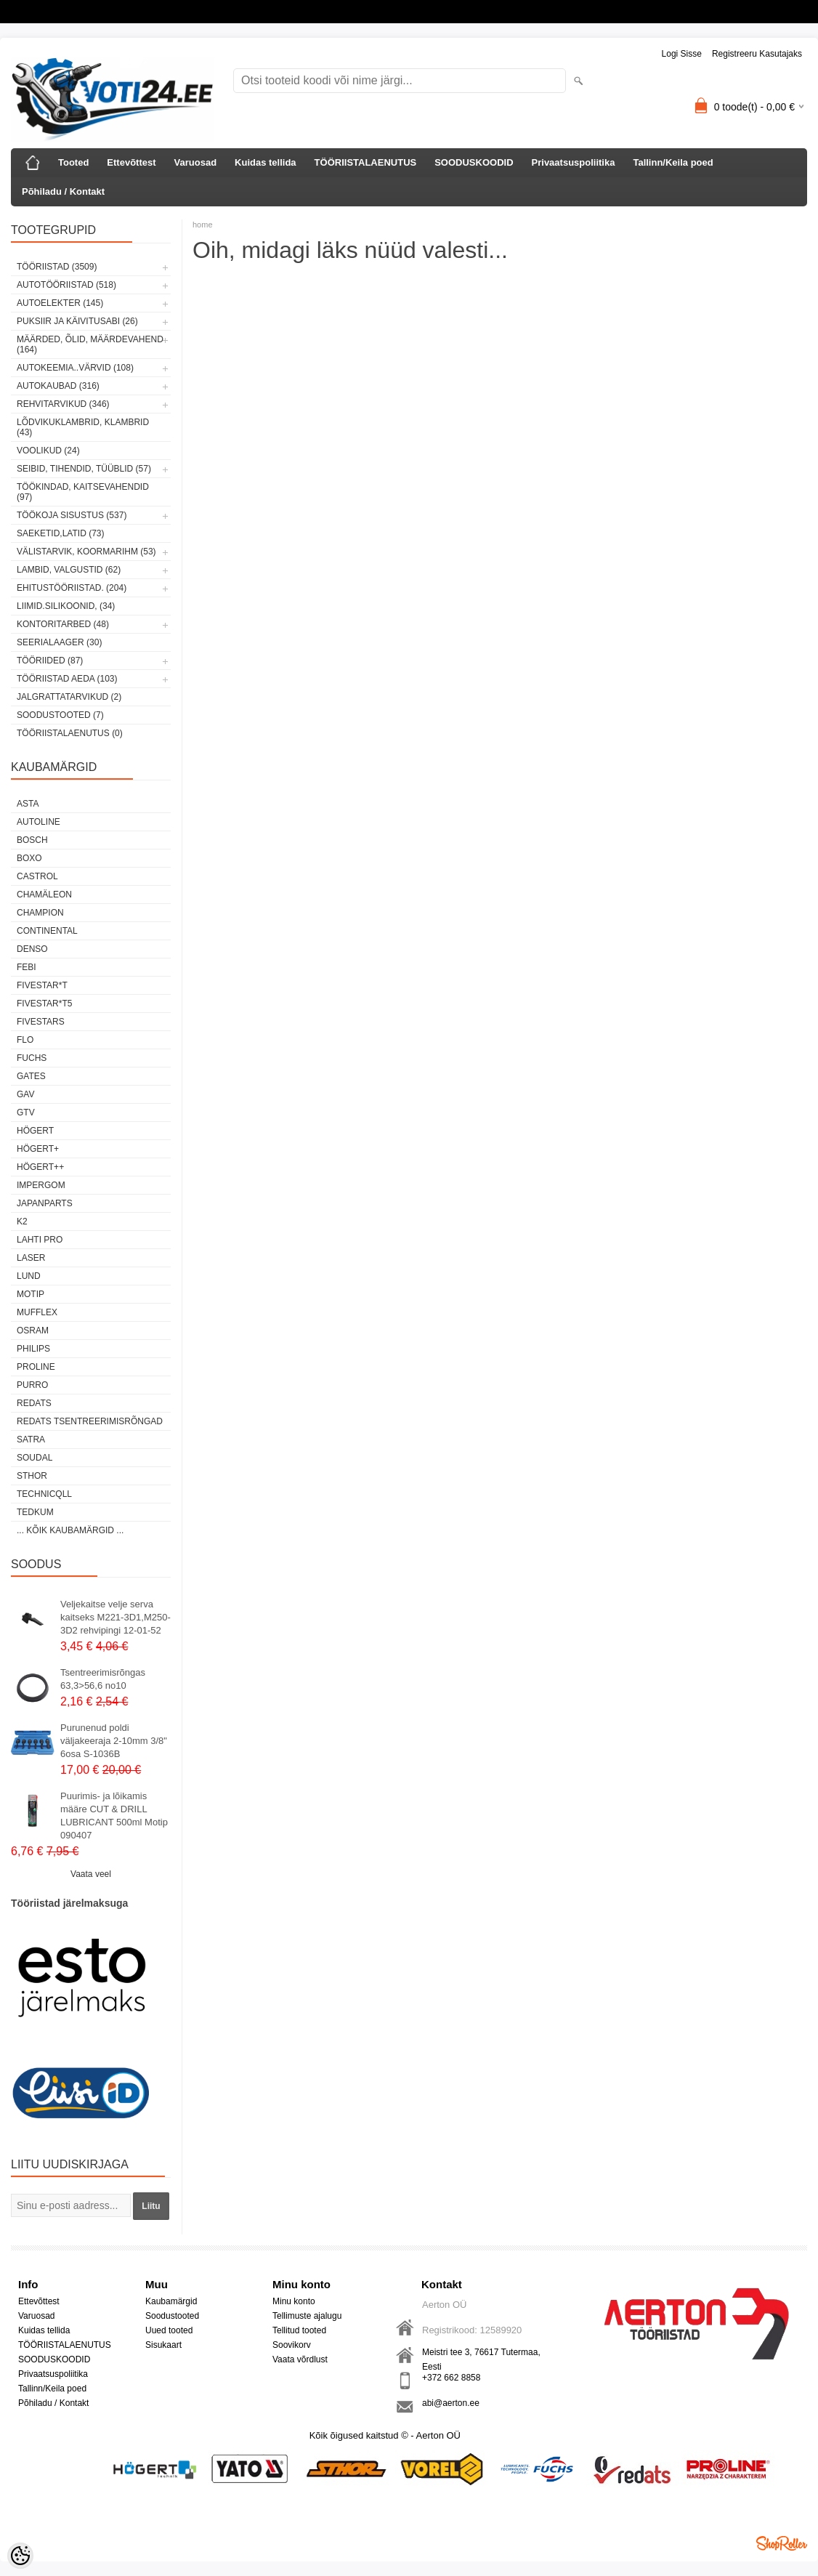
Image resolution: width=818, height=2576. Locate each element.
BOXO (29, 858)
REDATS (34, 1403)
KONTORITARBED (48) (63, 624)
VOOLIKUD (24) (48, 450)
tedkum (35, 1512)
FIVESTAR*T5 (44, 1003)
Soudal (34, 1458)
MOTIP (30, 1294)
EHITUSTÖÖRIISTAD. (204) (71, 588)
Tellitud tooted (299, 2330)
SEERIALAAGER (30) (59, 642)
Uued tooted (169, 2330)
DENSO (32, 949)
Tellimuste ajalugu (306, 2316)
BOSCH (32, 840)
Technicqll (44, 1494)
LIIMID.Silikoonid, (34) (66, 606)
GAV (25, 1094)
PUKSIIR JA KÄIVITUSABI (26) (77, 321)
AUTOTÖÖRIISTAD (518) (66, 285)
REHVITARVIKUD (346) (63, 404)
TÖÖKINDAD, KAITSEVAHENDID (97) (83, 492)
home (203, 224)
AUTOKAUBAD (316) (58, 386)
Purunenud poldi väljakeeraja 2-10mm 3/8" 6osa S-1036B (113, 1740)
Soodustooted (172, 2316)
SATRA (31, 1439)
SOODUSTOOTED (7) (60, 715)
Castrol (37, 876)
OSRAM (33, 1330)
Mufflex (37, 1312)
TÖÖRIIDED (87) (50, 660)
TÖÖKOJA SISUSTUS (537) (71, 515)
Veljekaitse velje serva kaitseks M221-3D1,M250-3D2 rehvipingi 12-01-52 (115, 1617)
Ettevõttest (131, 162)
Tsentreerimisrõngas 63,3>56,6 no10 (102, 1679)
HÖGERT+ (38, 1149)
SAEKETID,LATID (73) (60, 533)
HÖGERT (35, 1131)
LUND (29, 1276)
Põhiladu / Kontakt (63, 191)
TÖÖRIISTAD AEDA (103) (67, 679)
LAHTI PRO (39, 1240)
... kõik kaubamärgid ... (70, 1530)
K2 (22, 1221)
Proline (36, 1367)
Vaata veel (90, 1874)
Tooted (73, 162)
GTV (26, 1112)
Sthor (32, 1476)
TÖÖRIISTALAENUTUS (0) (70, 733)
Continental (47, 931)
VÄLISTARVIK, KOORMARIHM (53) (86, 551)
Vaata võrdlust (300, 2359)
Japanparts (45, 1203)
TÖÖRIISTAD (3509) (57, 267)
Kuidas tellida (265, 162)
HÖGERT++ (40, 1167)
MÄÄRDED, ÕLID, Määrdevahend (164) (90, 344)
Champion (40, 913)
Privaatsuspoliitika (573, 162)
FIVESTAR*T (42, 985)
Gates (31, 1076)
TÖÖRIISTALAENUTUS (366, 162)
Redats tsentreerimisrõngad (90, 1421)
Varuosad (195, 162)
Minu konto (293, 2301)
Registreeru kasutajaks (757, 54)
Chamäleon (44, 894)
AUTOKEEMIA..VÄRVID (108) (75, 368)
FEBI (26, 967)
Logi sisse (682, 54)
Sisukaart (163, 2345)
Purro (32, 1385)
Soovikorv (291, 2345)
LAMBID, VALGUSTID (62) (69, 570)
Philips (33, 1349)
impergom (41, 1185)
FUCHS (31, 1058)
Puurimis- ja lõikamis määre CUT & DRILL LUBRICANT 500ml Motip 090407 (114, 1815)
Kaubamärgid (171, 2301)
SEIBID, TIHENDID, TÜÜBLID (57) (84, 469)
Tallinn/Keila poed (673, 162)
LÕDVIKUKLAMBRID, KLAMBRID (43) (83, 427)
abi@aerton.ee (450, 2403)
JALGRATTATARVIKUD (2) (69, 697)
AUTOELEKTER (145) (60, 303)
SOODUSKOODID (473, 162)
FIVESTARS (41, 1022)
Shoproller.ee (781, 2543)
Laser (31, 1258)
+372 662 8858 (451, 2378)
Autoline (38, 822)
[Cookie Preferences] (20, 2556)
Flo (25, 1040)
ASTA (28, 804)
